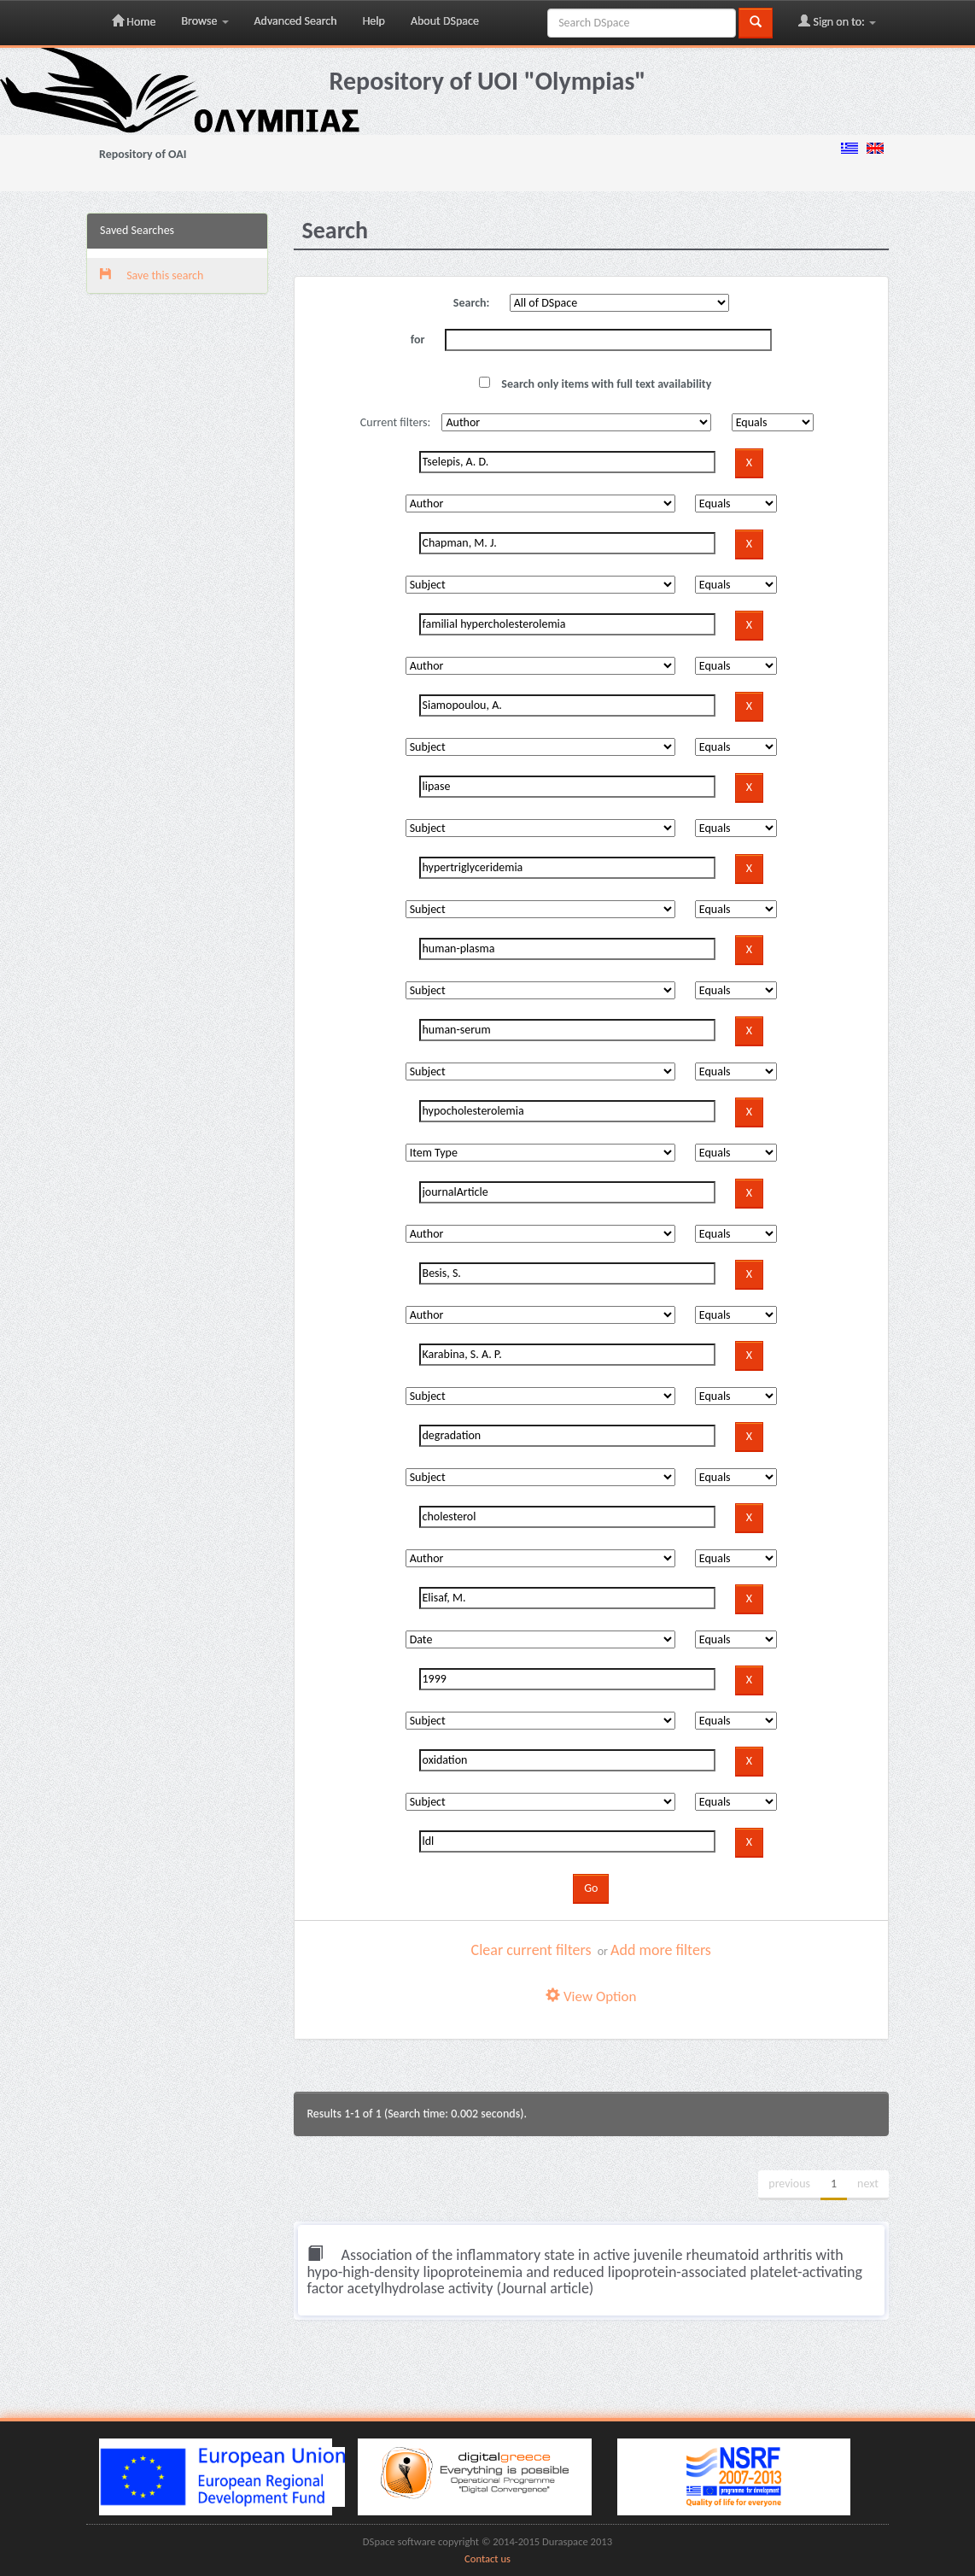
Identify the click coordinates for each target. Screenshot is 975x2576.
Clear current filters (531, 1950)
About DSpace (445, 21)
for (418, 339)
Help (374, 21)
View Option (591, 1996)
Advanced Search (295, 21)
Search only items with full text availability (595, 384)
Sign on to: (837, 21)
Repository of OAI (142, 154)
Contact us (487, 2558)
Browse (204, 21)
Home (133, 21)
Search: (471, 303)
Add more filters (660, 1950)
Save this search (151, 275)
